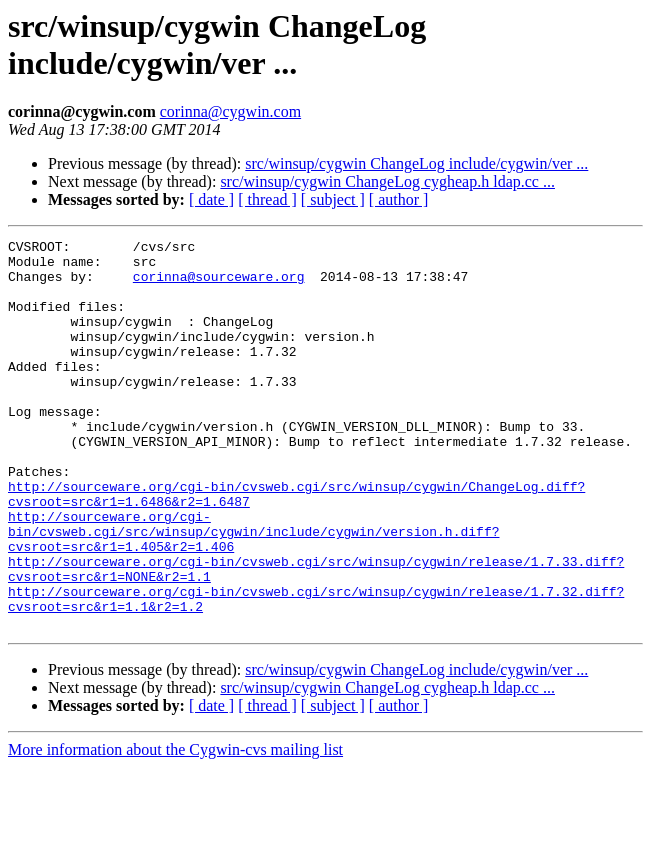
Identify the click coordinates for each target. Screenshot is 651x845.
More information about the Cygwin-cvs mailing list (175, 827)
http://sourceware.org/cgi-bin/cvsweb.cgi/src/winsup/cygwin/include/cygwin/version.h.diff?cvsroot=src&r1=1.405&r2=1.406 (253, 591)
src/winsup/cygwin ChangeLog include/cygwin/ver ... (416, 163)
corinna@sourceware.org (219, 285)
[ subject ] (333, 199)
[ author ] (399, 199)
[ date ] (211, 199)
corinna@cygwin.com (230, 111)
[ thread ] (267, 199)
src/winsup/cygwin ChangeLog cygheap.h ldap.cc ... (387, 181)
